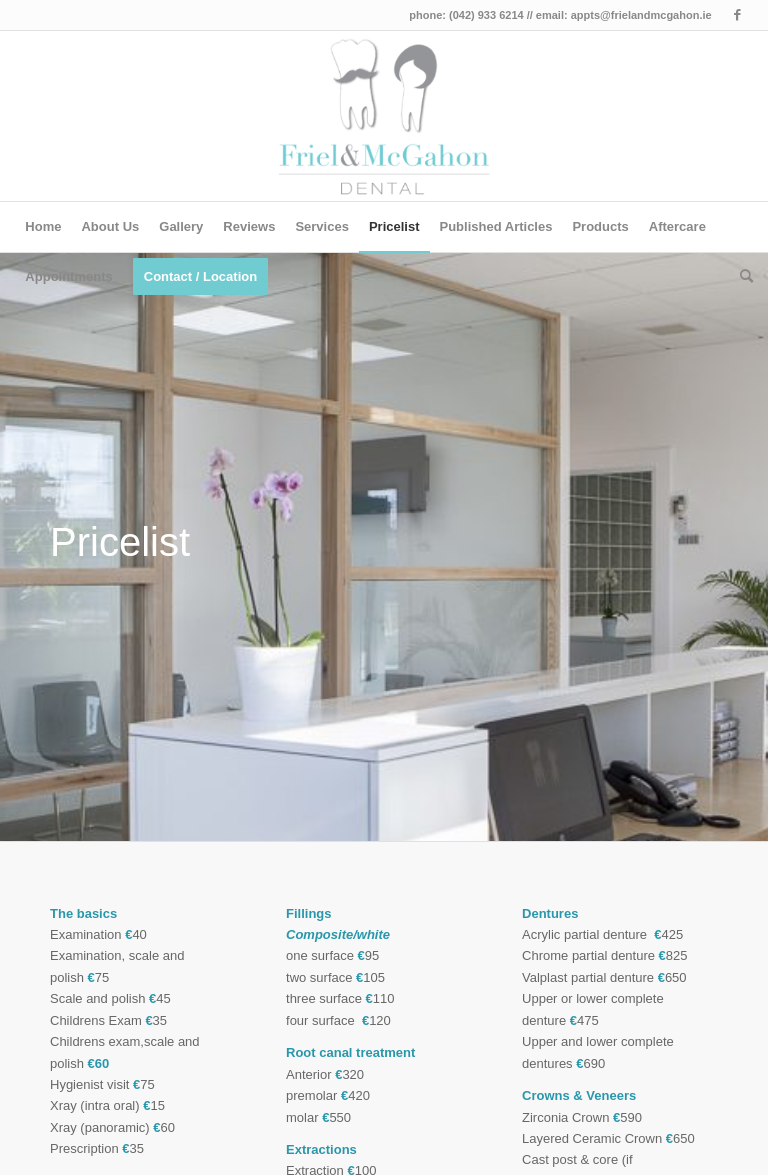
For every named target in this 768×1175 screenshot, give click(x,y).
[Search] (741, 277)
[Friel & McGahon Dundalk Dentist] (384, 116)
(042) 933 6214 (486, 15)
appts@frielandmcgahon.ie (641, 15)
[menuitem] (43, 227)
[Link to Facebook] (738, 15)
